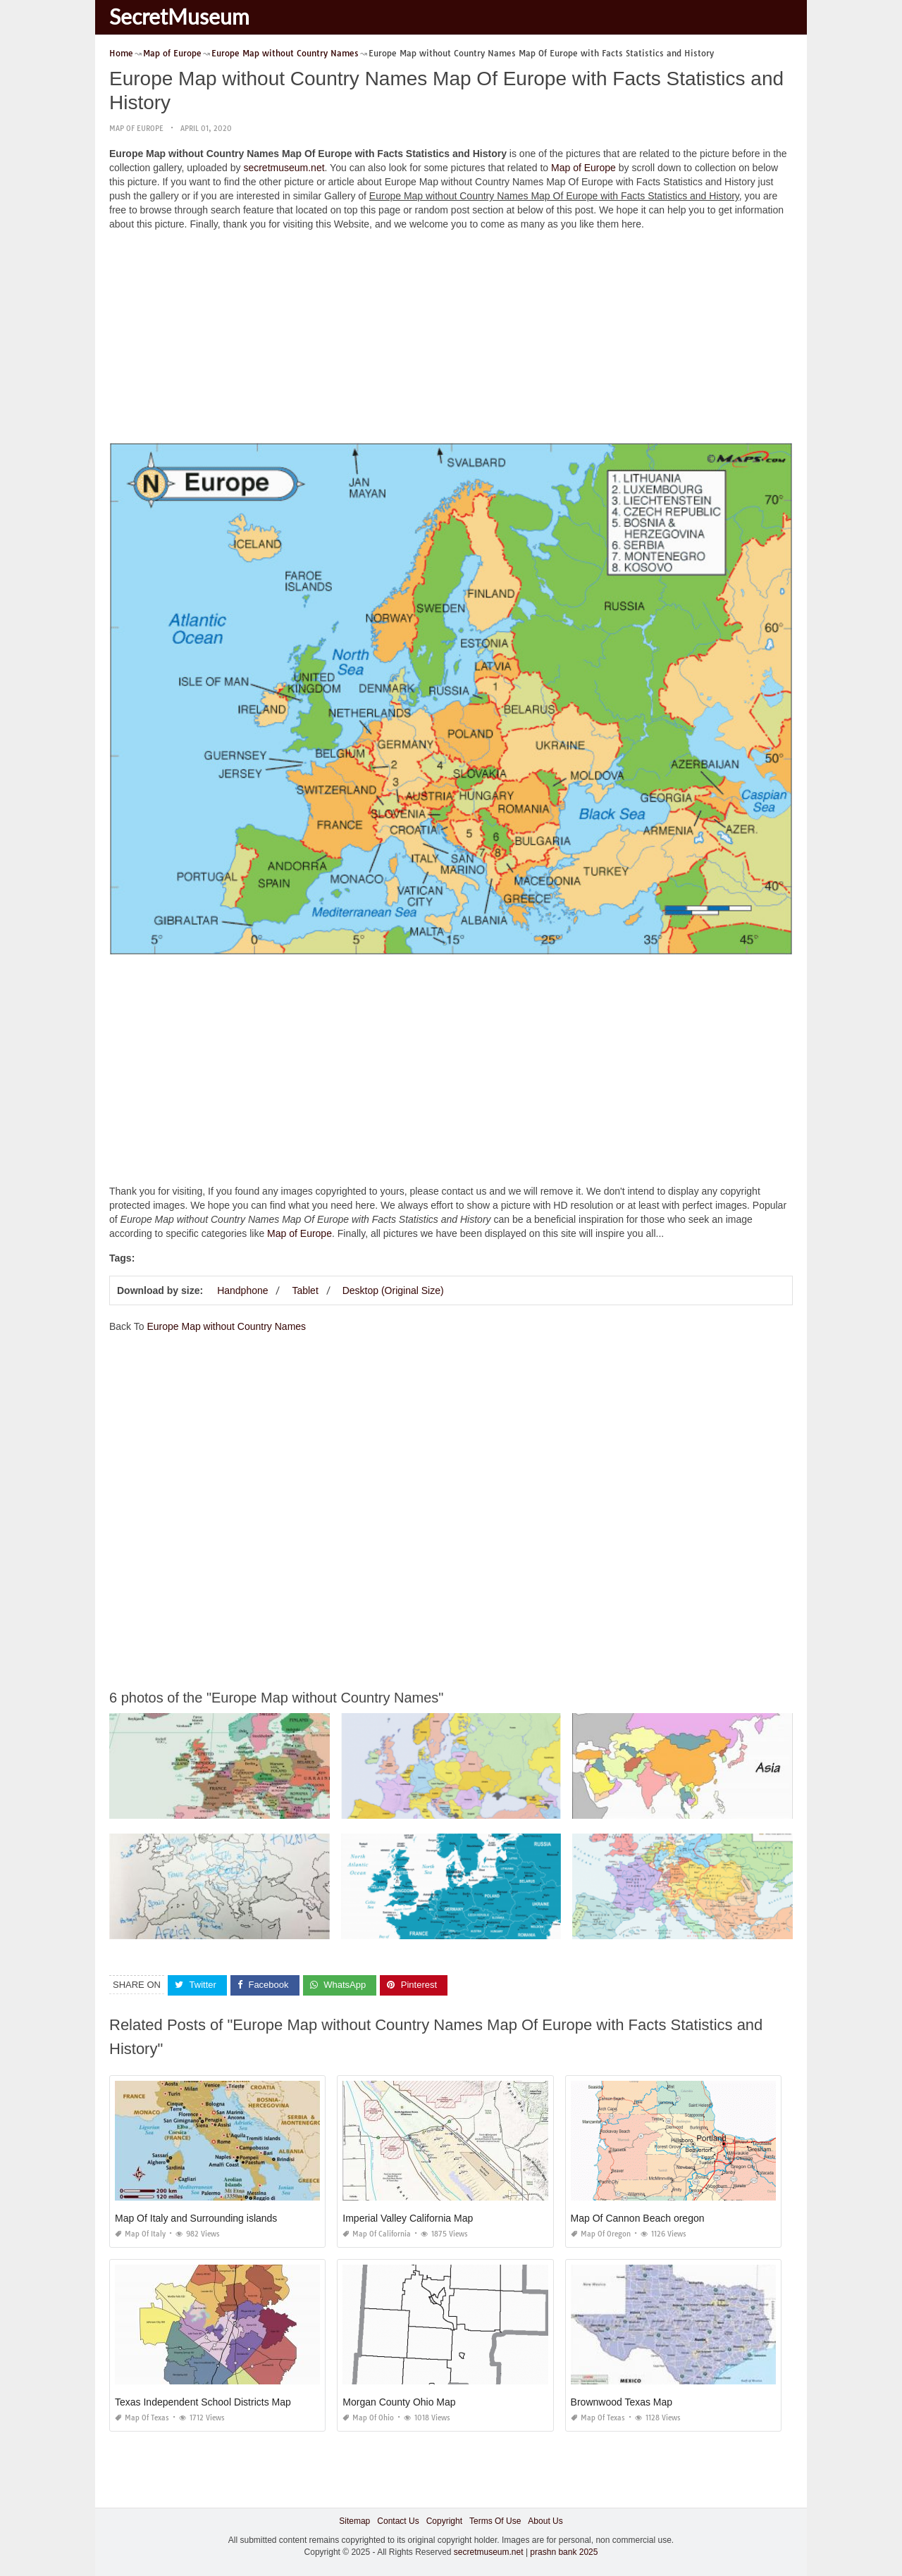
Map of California (376, 2233)
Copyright (444, 2520)
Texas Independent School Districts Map (203, 2401)
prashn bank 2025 (564, 2552)
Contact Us (398, 2520)
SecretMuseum (179, 16)
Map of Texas (142, 2417)
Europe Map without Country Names (226, 1326)
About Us (545, 2520)
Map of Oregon (601, 2233)
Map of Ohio (368, 2417)
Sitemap (354, 2520)
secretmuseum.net (283, 167)
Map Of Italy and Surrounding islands (196, 2217)
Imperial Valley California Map (407, 2217)
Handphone (242, 1290)
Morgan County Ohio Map (398, 2401)
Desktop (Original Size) (393, 1290)
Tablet (305, 1290)
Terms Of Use (495, 2520)
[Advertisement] (451, 340)
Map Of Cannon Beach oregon (638, 2217)
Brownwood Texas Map (621, 2401)
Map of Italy (140, 2233)
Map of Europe (136, 128)
